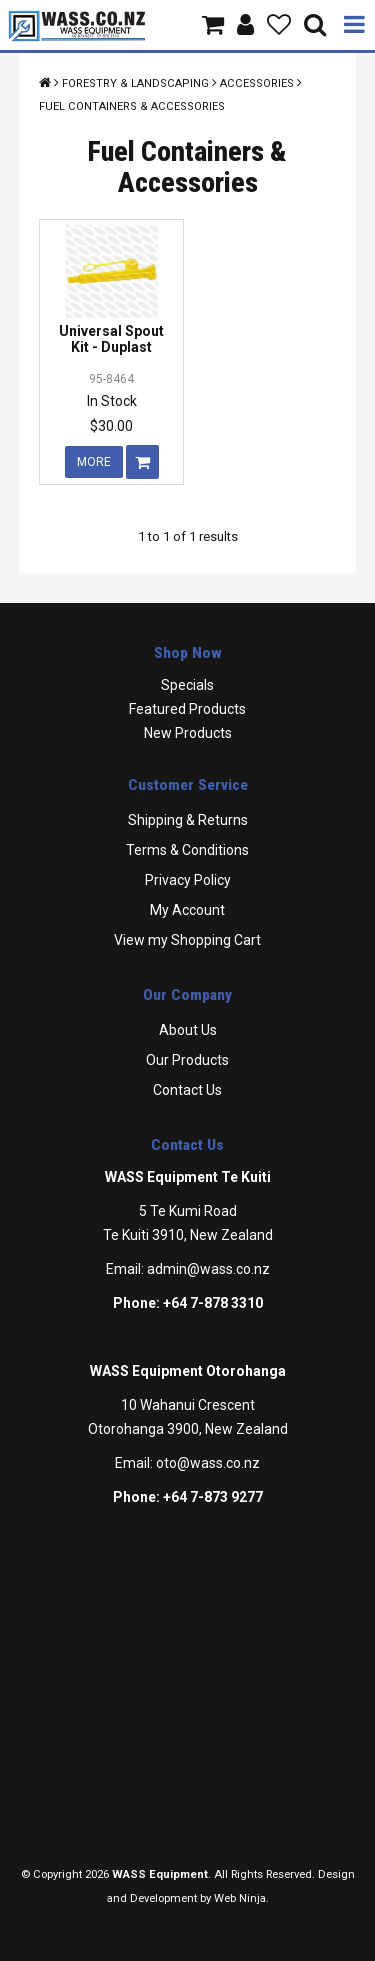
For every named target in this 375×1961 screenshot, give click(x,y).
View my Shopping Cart (187, 940)
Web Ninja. (241, 1898)
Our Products (187, 1060)
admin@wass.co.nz (208, 1269)
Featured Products (187, 709)
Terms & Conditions (187, 850)
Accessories (257, 83)
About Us (188, 1030)
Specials (187, 685)
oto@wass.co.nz (208, 1463)
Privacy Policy (188, 880)
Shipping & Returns (188, 820)
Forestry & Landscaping (135, 83)
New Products (188, 733)
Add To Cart (142, 462)
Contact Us (187, 1090)
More (94, 462)
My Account (187, 910)
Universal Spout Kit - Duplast (111, 338)
